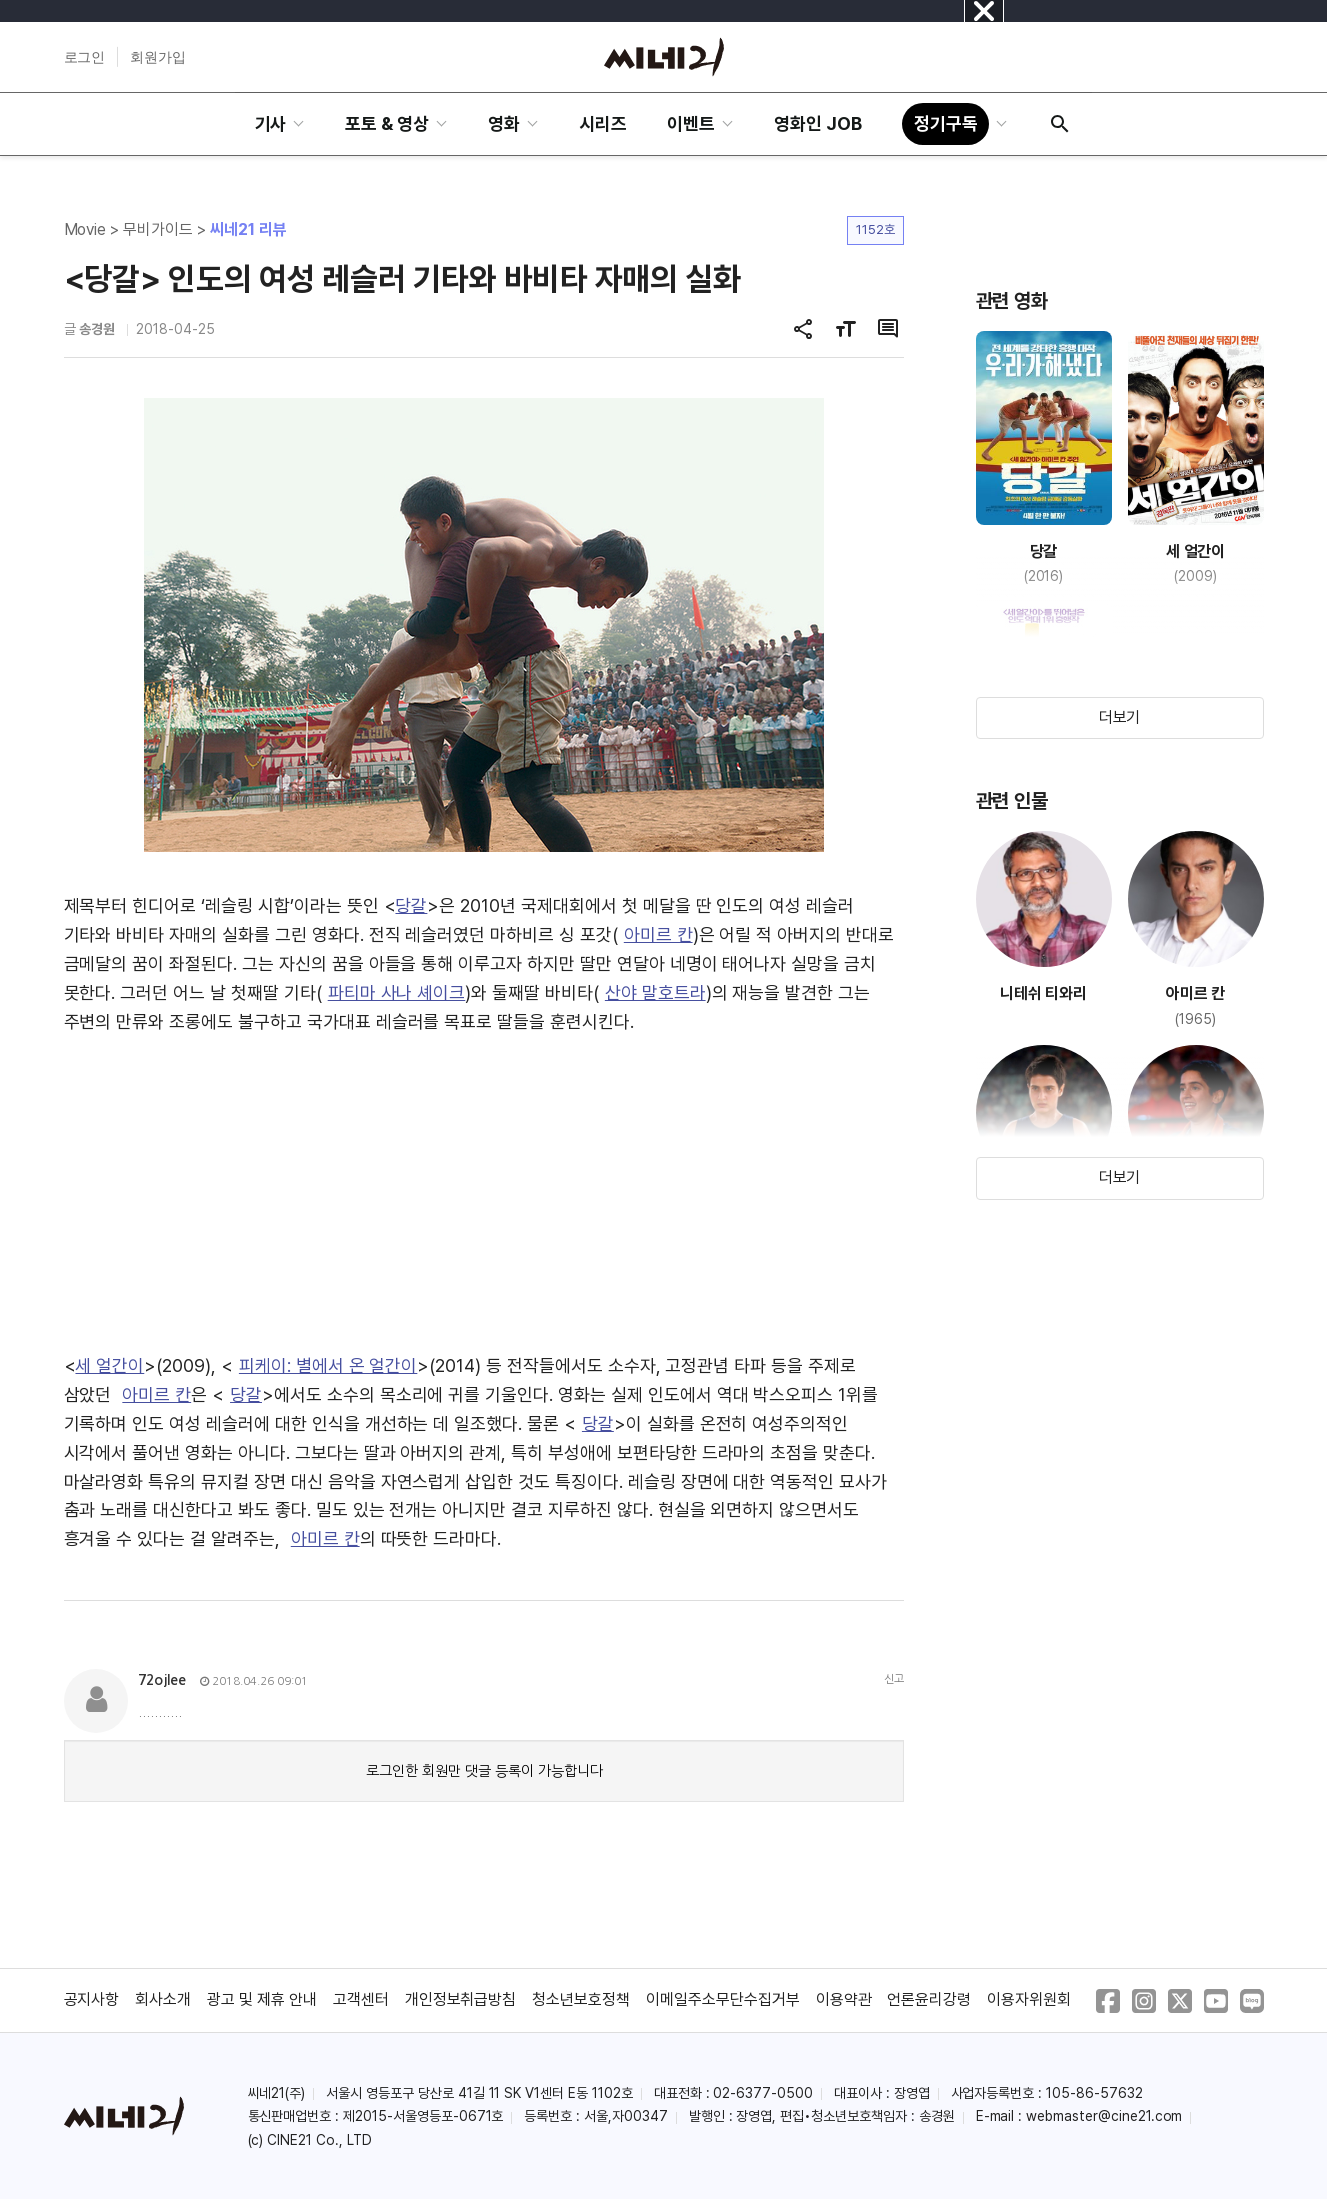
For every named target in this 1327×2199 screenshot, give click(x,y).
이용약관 (844, 1999)
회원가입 (158, 57)
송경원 (97, 329)
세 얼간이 (109, 1365)
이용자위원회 (1029, 1999)
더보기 (1120, 717)
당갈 (411, 905)
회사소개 (163, 1999)
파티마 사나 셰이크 (397, 992)
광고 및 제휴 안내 (262, 1999)
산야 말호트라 (655, 992)
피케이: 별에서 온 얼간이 (328, 1365)
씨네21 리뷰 (248, 229)
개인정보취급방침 (461, 1999)
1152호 (875, 229)
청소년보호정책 (581, 1999)
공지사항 (92, 1999)
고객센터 (361, 1999)
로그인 (85, 57)
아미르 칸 (658, 934)
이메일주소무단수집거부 (723, 1999)
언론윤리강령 (929, 1999)
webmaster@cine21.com (1104, 2116)
